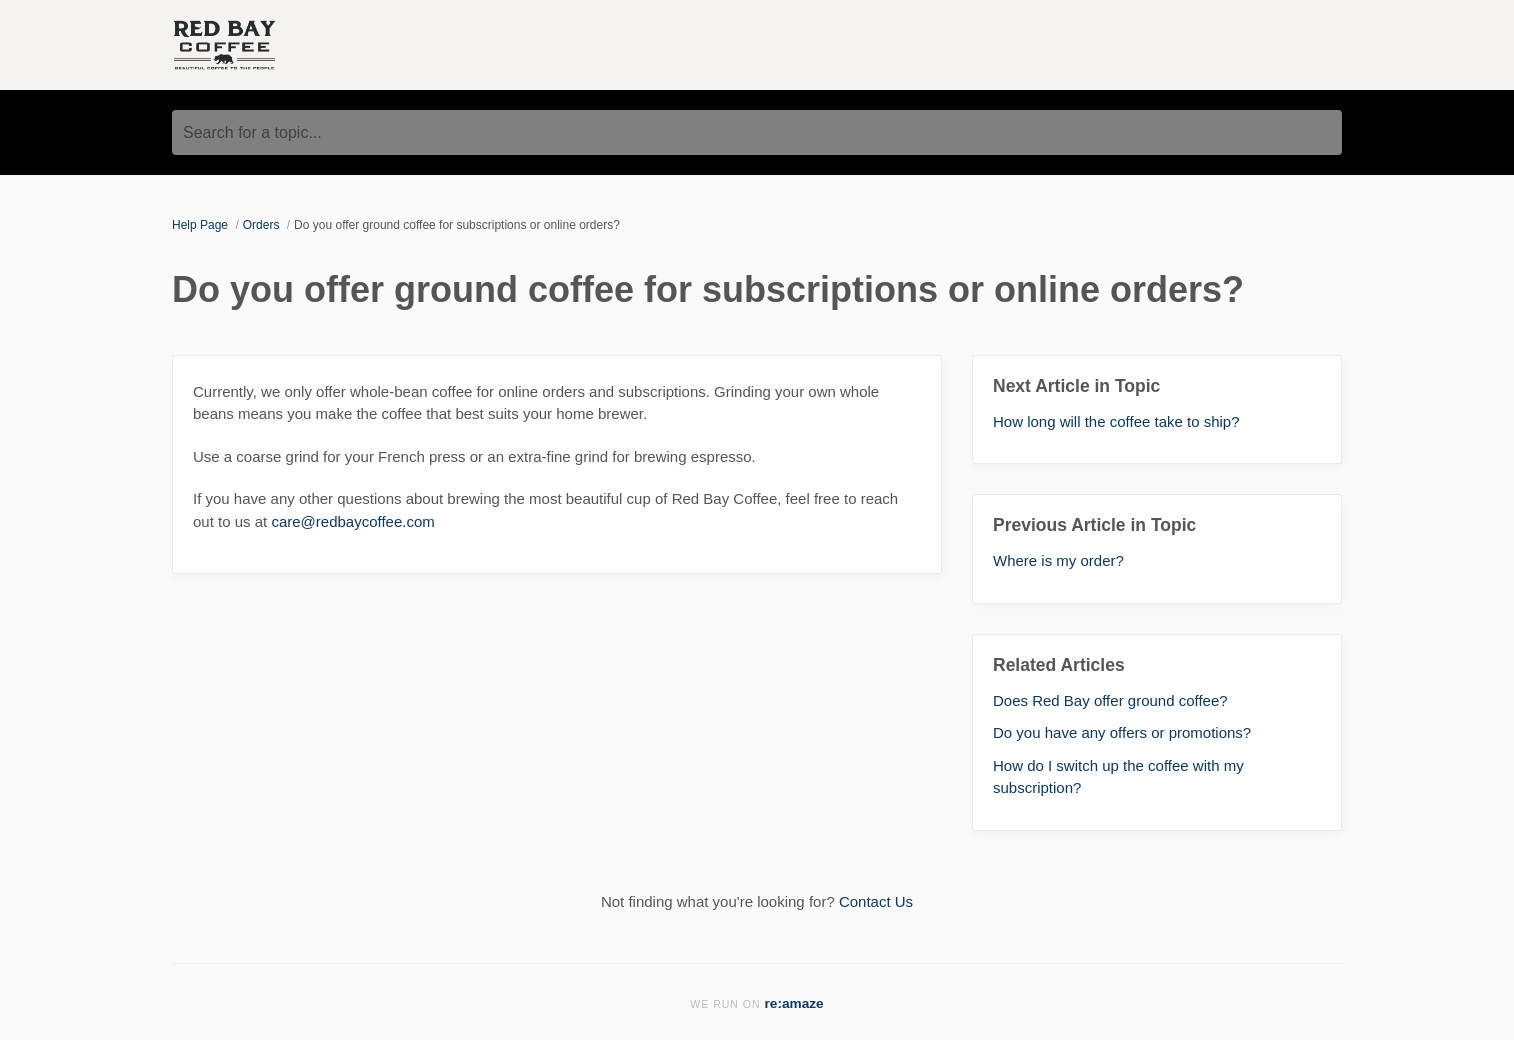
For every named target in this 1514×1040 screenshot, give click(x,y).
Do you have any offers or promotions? (1122, 732)
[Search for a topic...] (757, 132)
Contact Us (876, 901)
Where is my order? (1058, 560)
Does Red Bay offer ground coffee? (1110, 700)
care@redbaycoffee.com (352, 521)
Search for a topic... (252, 132)
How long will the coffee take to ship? (1116, 421)
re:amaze (794, 1003)
